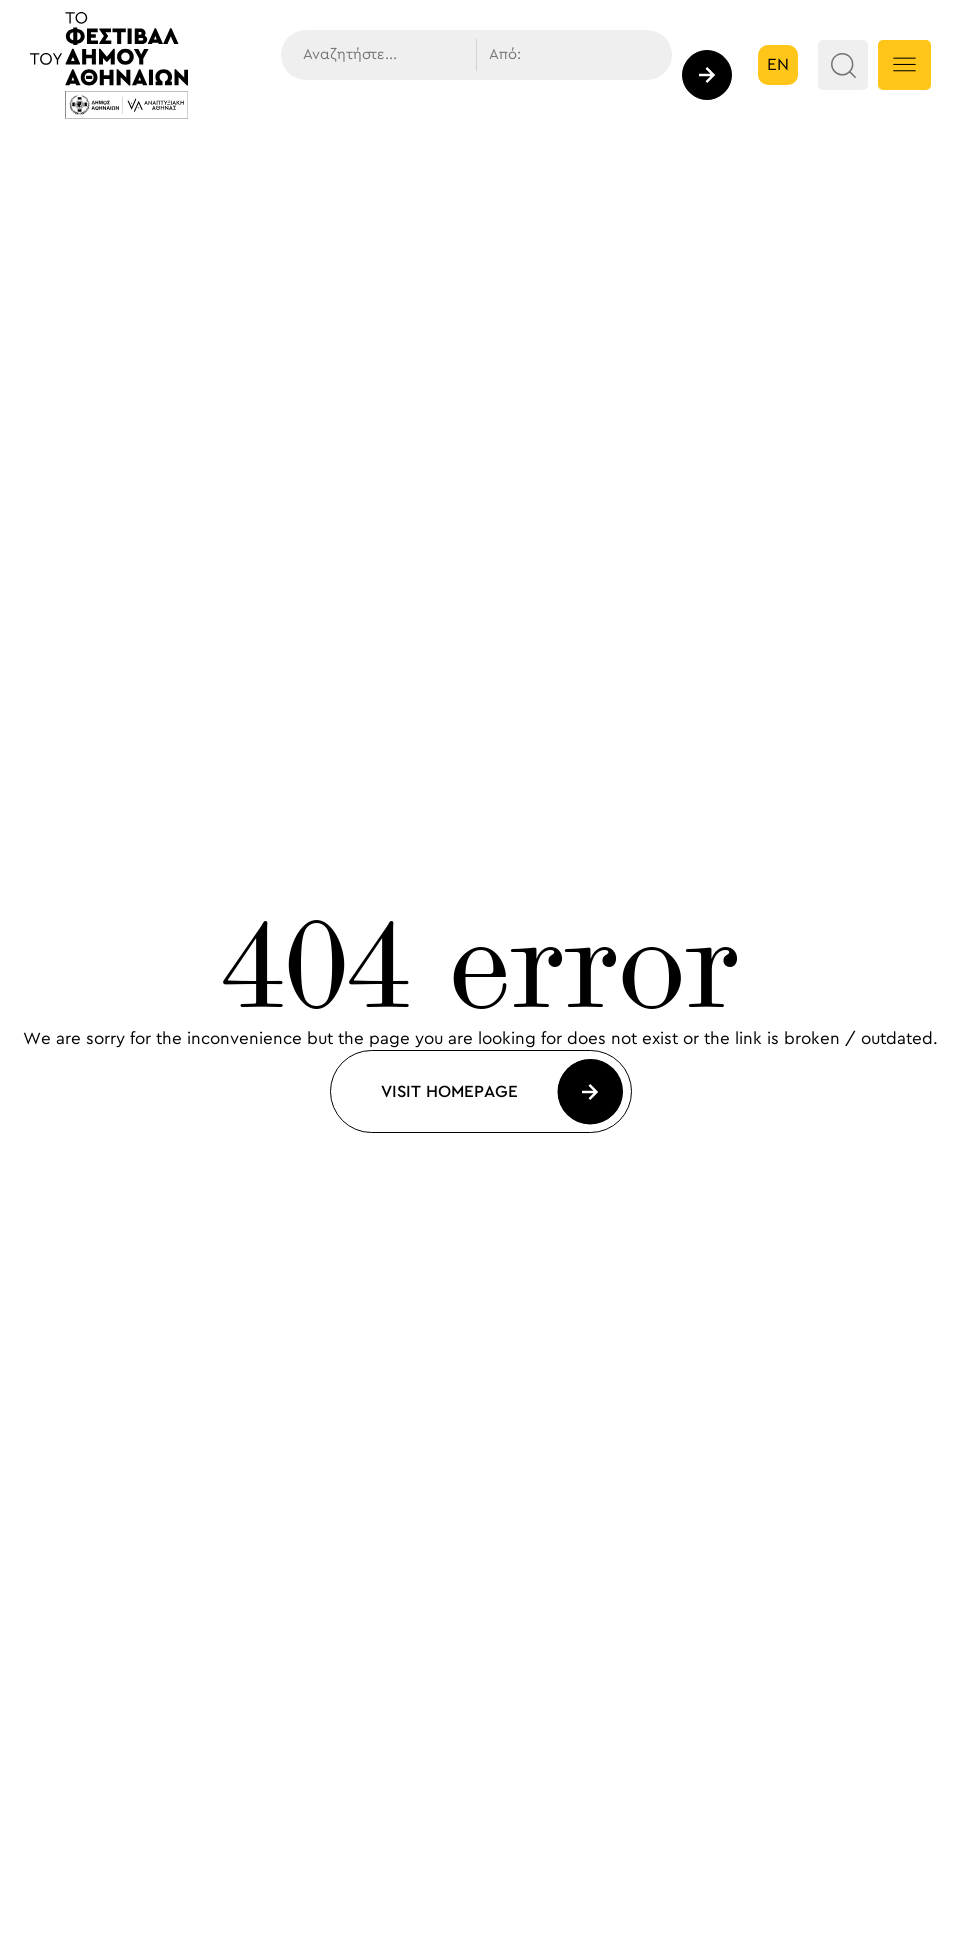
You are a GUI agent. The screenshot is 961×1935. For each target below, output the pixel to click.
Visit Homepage (449, 1092)
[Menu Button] (904, 65)
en (778, 65)
